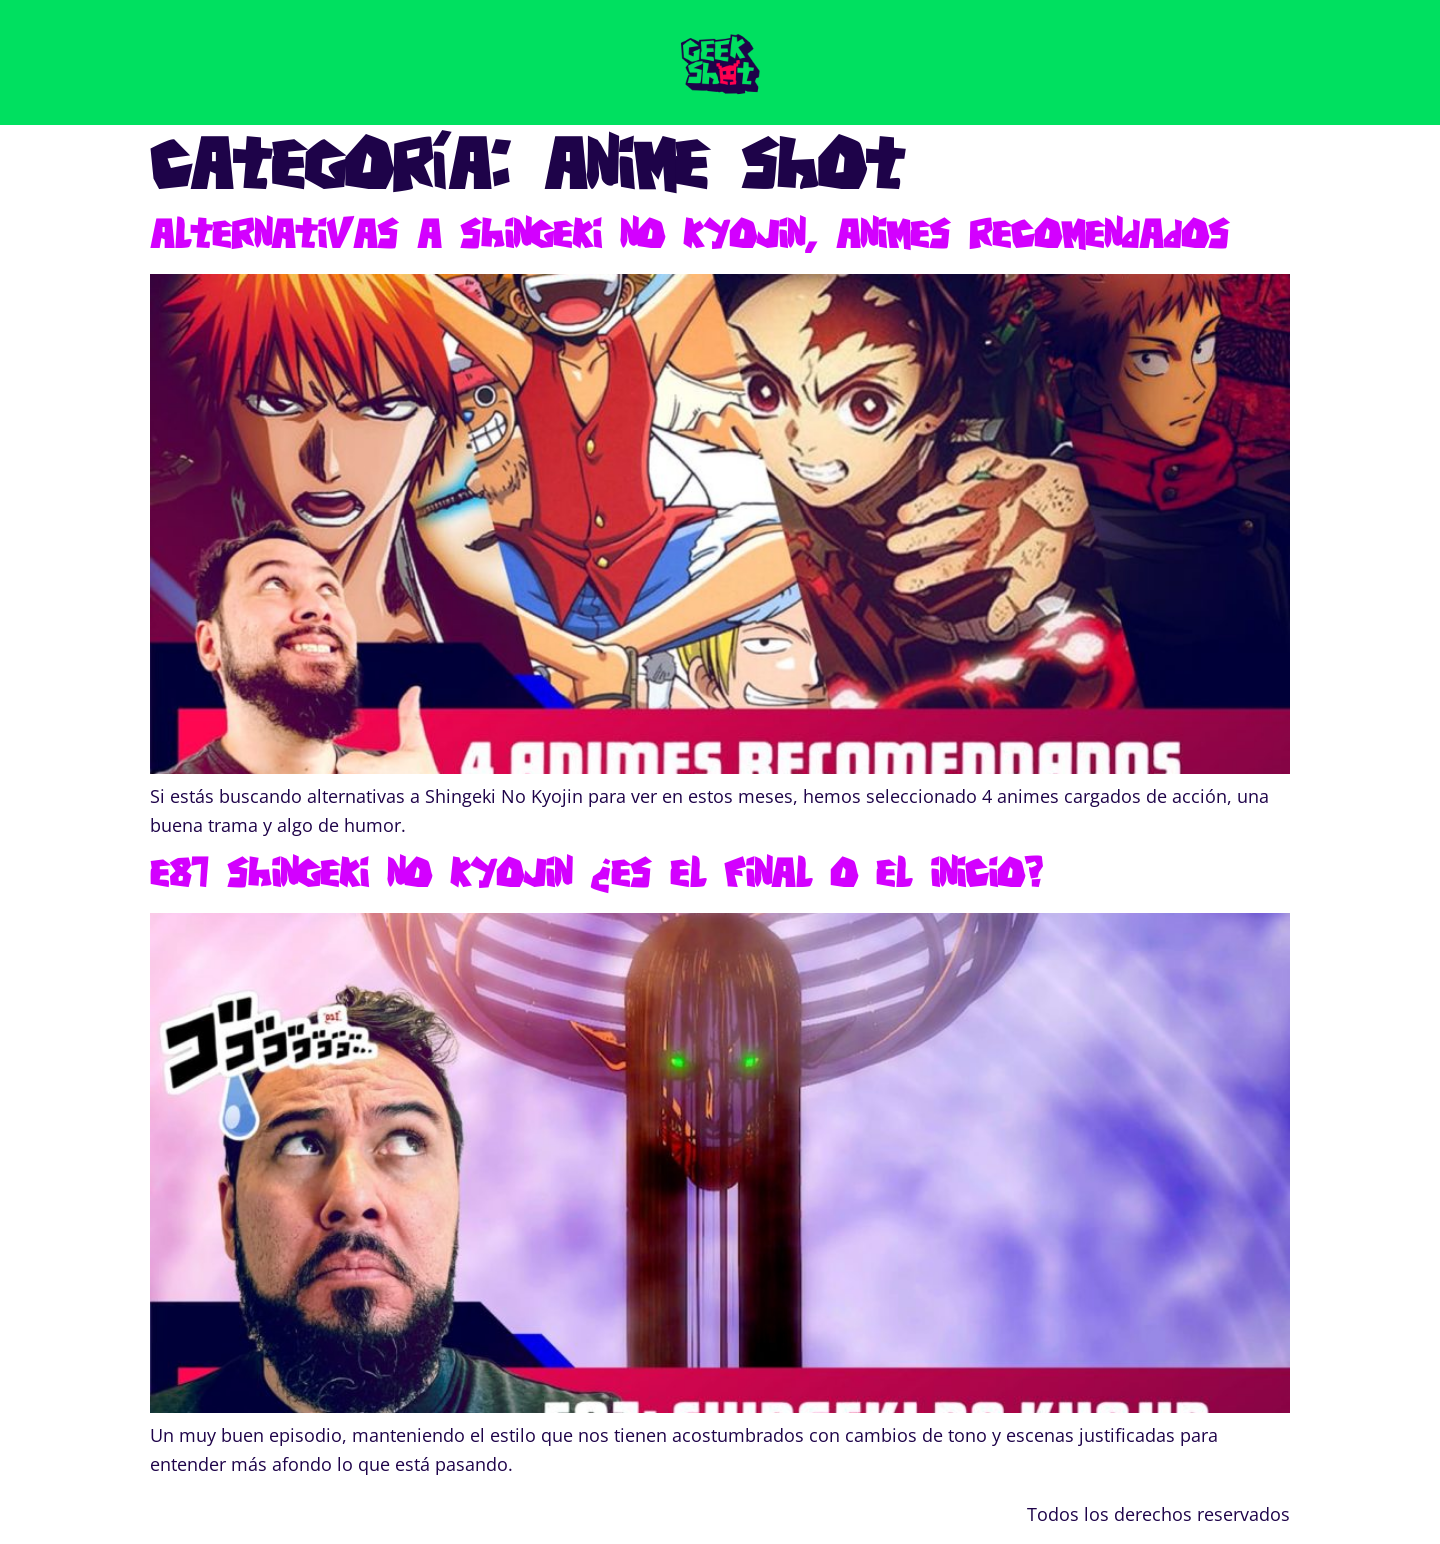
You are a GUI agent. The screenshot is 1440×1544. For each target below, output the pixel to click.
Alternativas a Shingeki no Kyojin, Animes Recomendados (689, 233)
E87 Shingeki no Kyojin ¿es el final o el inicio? (596, 872)
